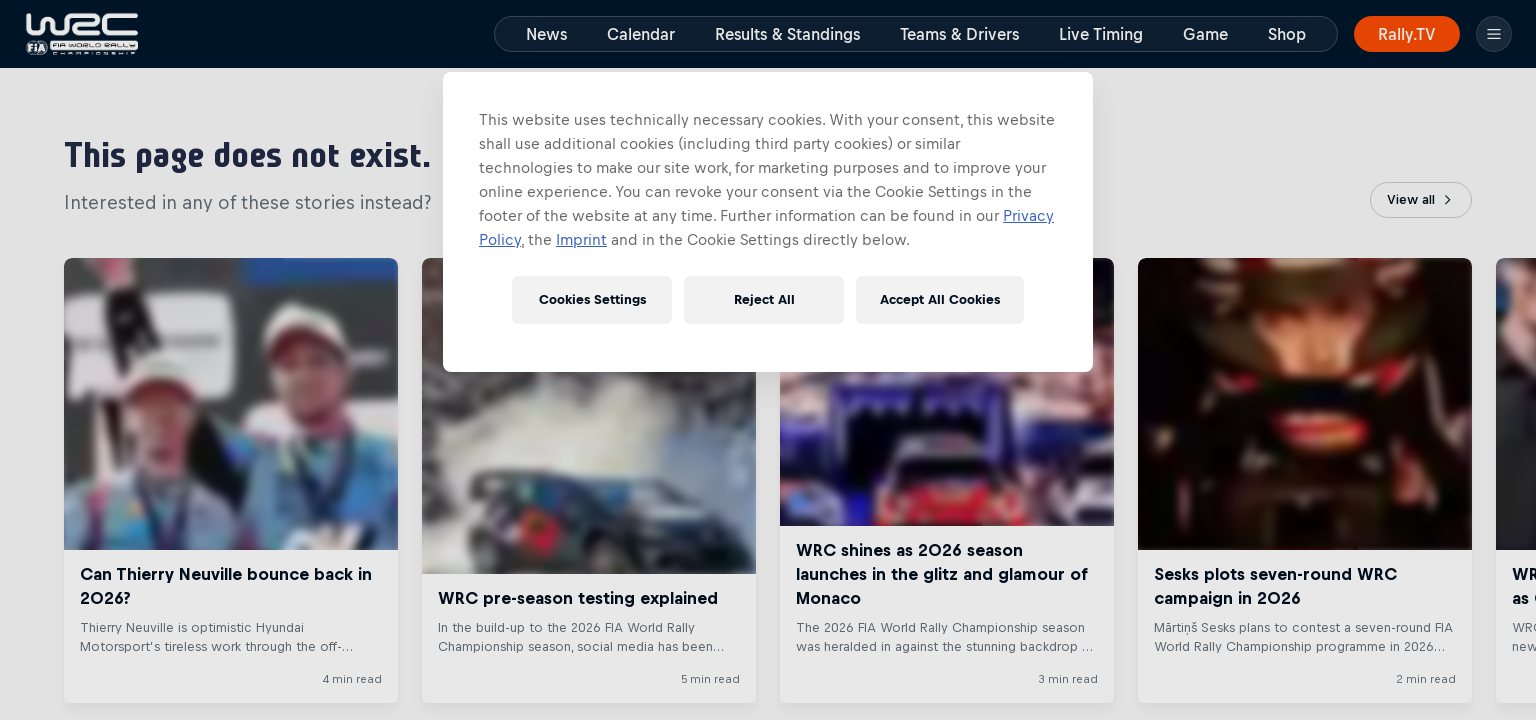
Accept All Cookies (940, 299)
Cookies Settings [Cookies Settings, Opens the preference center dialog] (592, 299)
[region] (768, 222)
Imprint (581, 239)
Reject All (764, 299)
